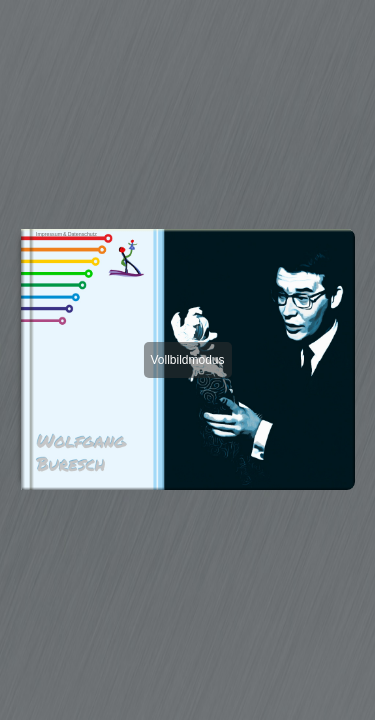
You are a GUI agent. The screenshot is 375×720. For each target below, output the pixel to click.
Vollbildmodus (187, 360)
